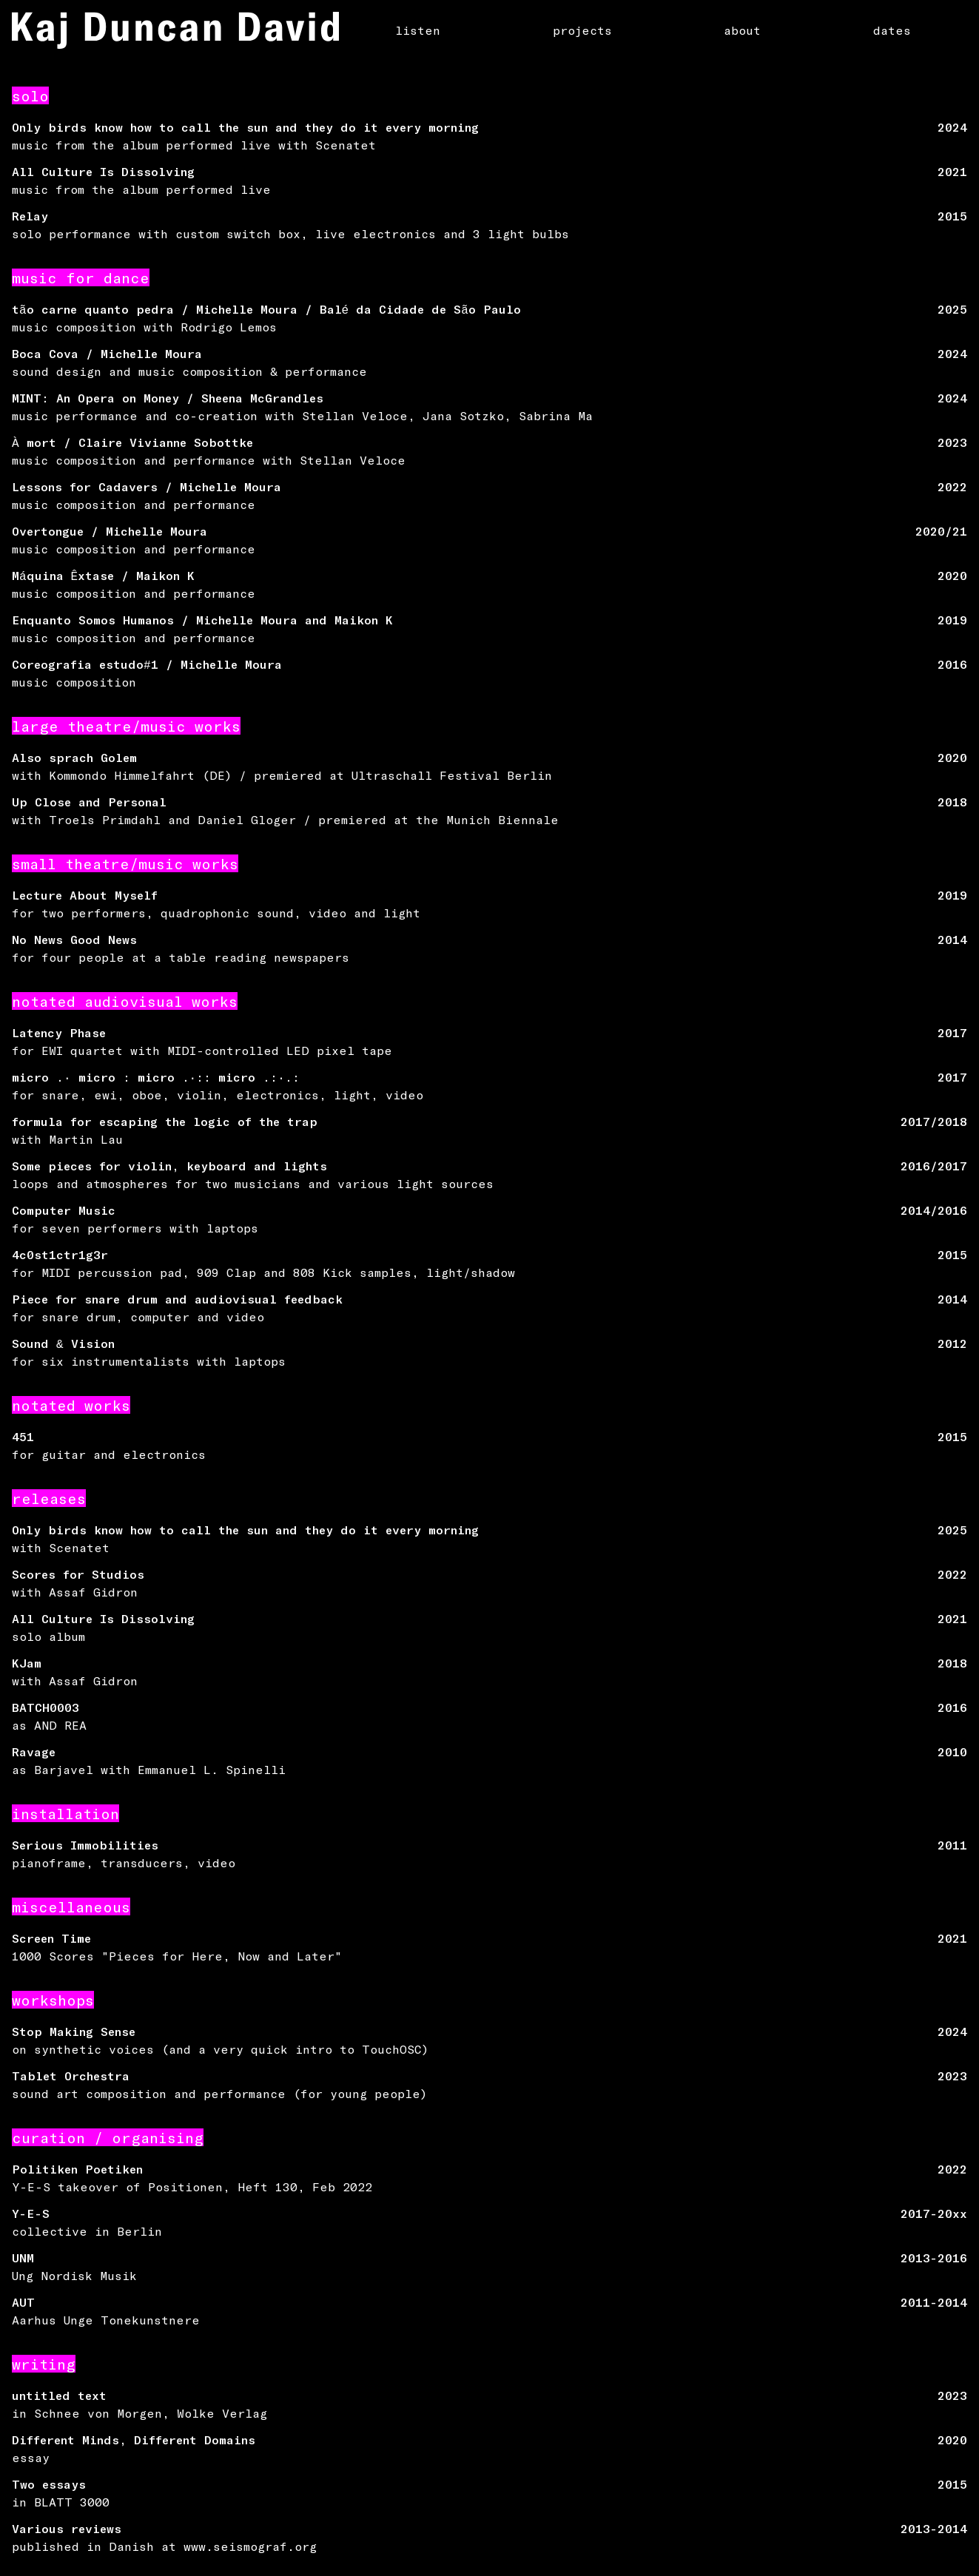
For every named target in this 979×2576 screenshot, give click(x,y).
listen (417, 30)
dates (892, 30)
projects (582, 30)
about (742, 30)
